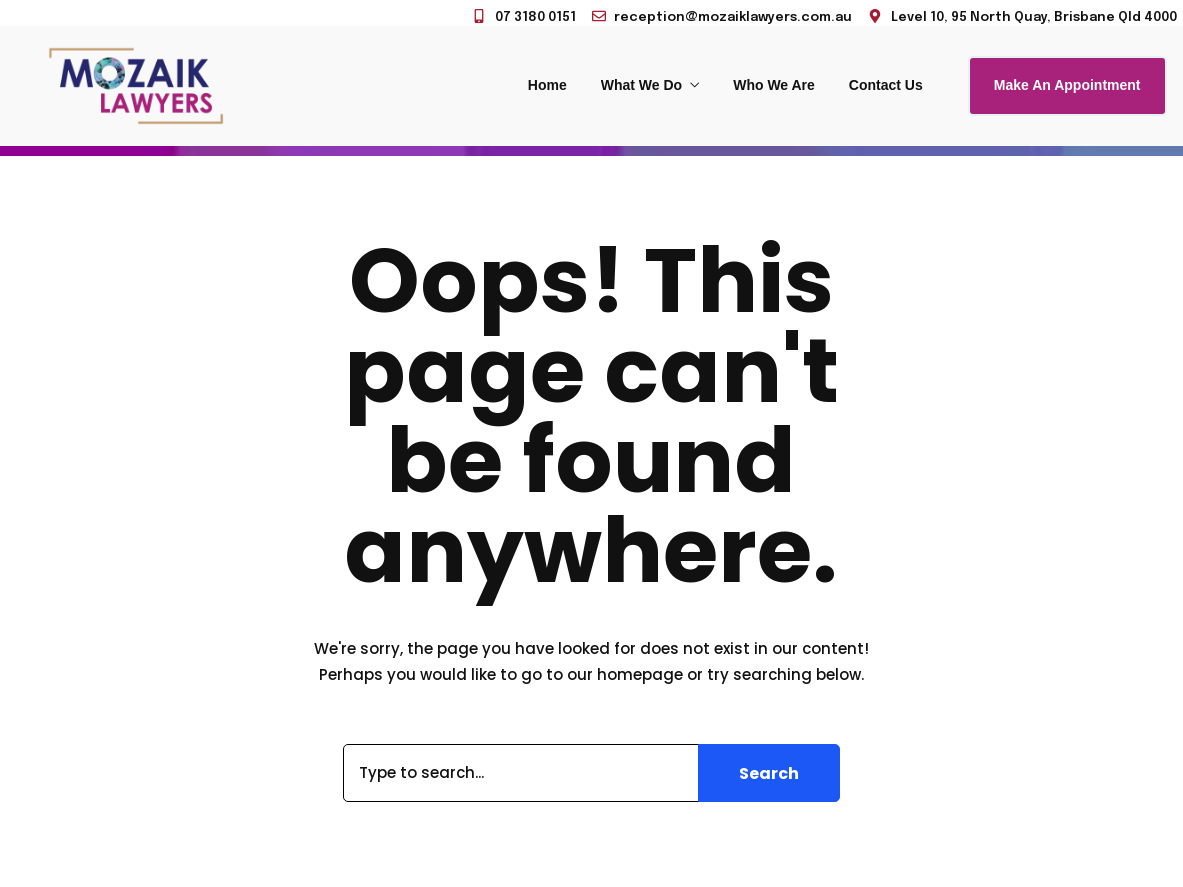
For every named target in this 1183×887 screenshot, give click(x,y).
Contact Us (886, 85)
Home (547, 85)
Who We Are (774, 85)
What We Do (641, 85)
